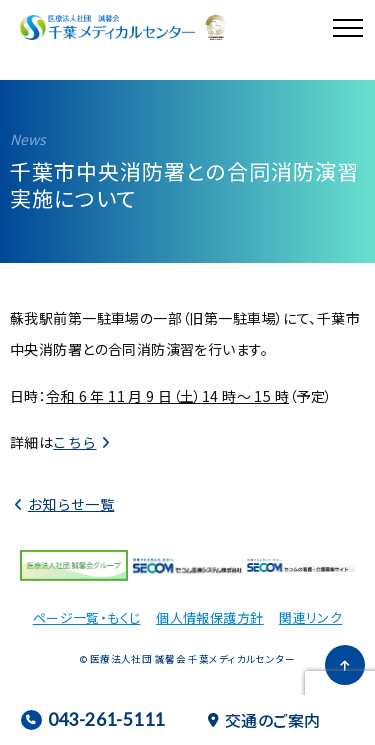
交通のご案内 (264, 720)
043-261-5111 (92, 719)
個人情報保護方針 (209, 617)
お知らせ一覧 (71, 504)
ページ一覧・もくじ (87, 617)
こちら (74, 442)
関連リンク (310, 617)
